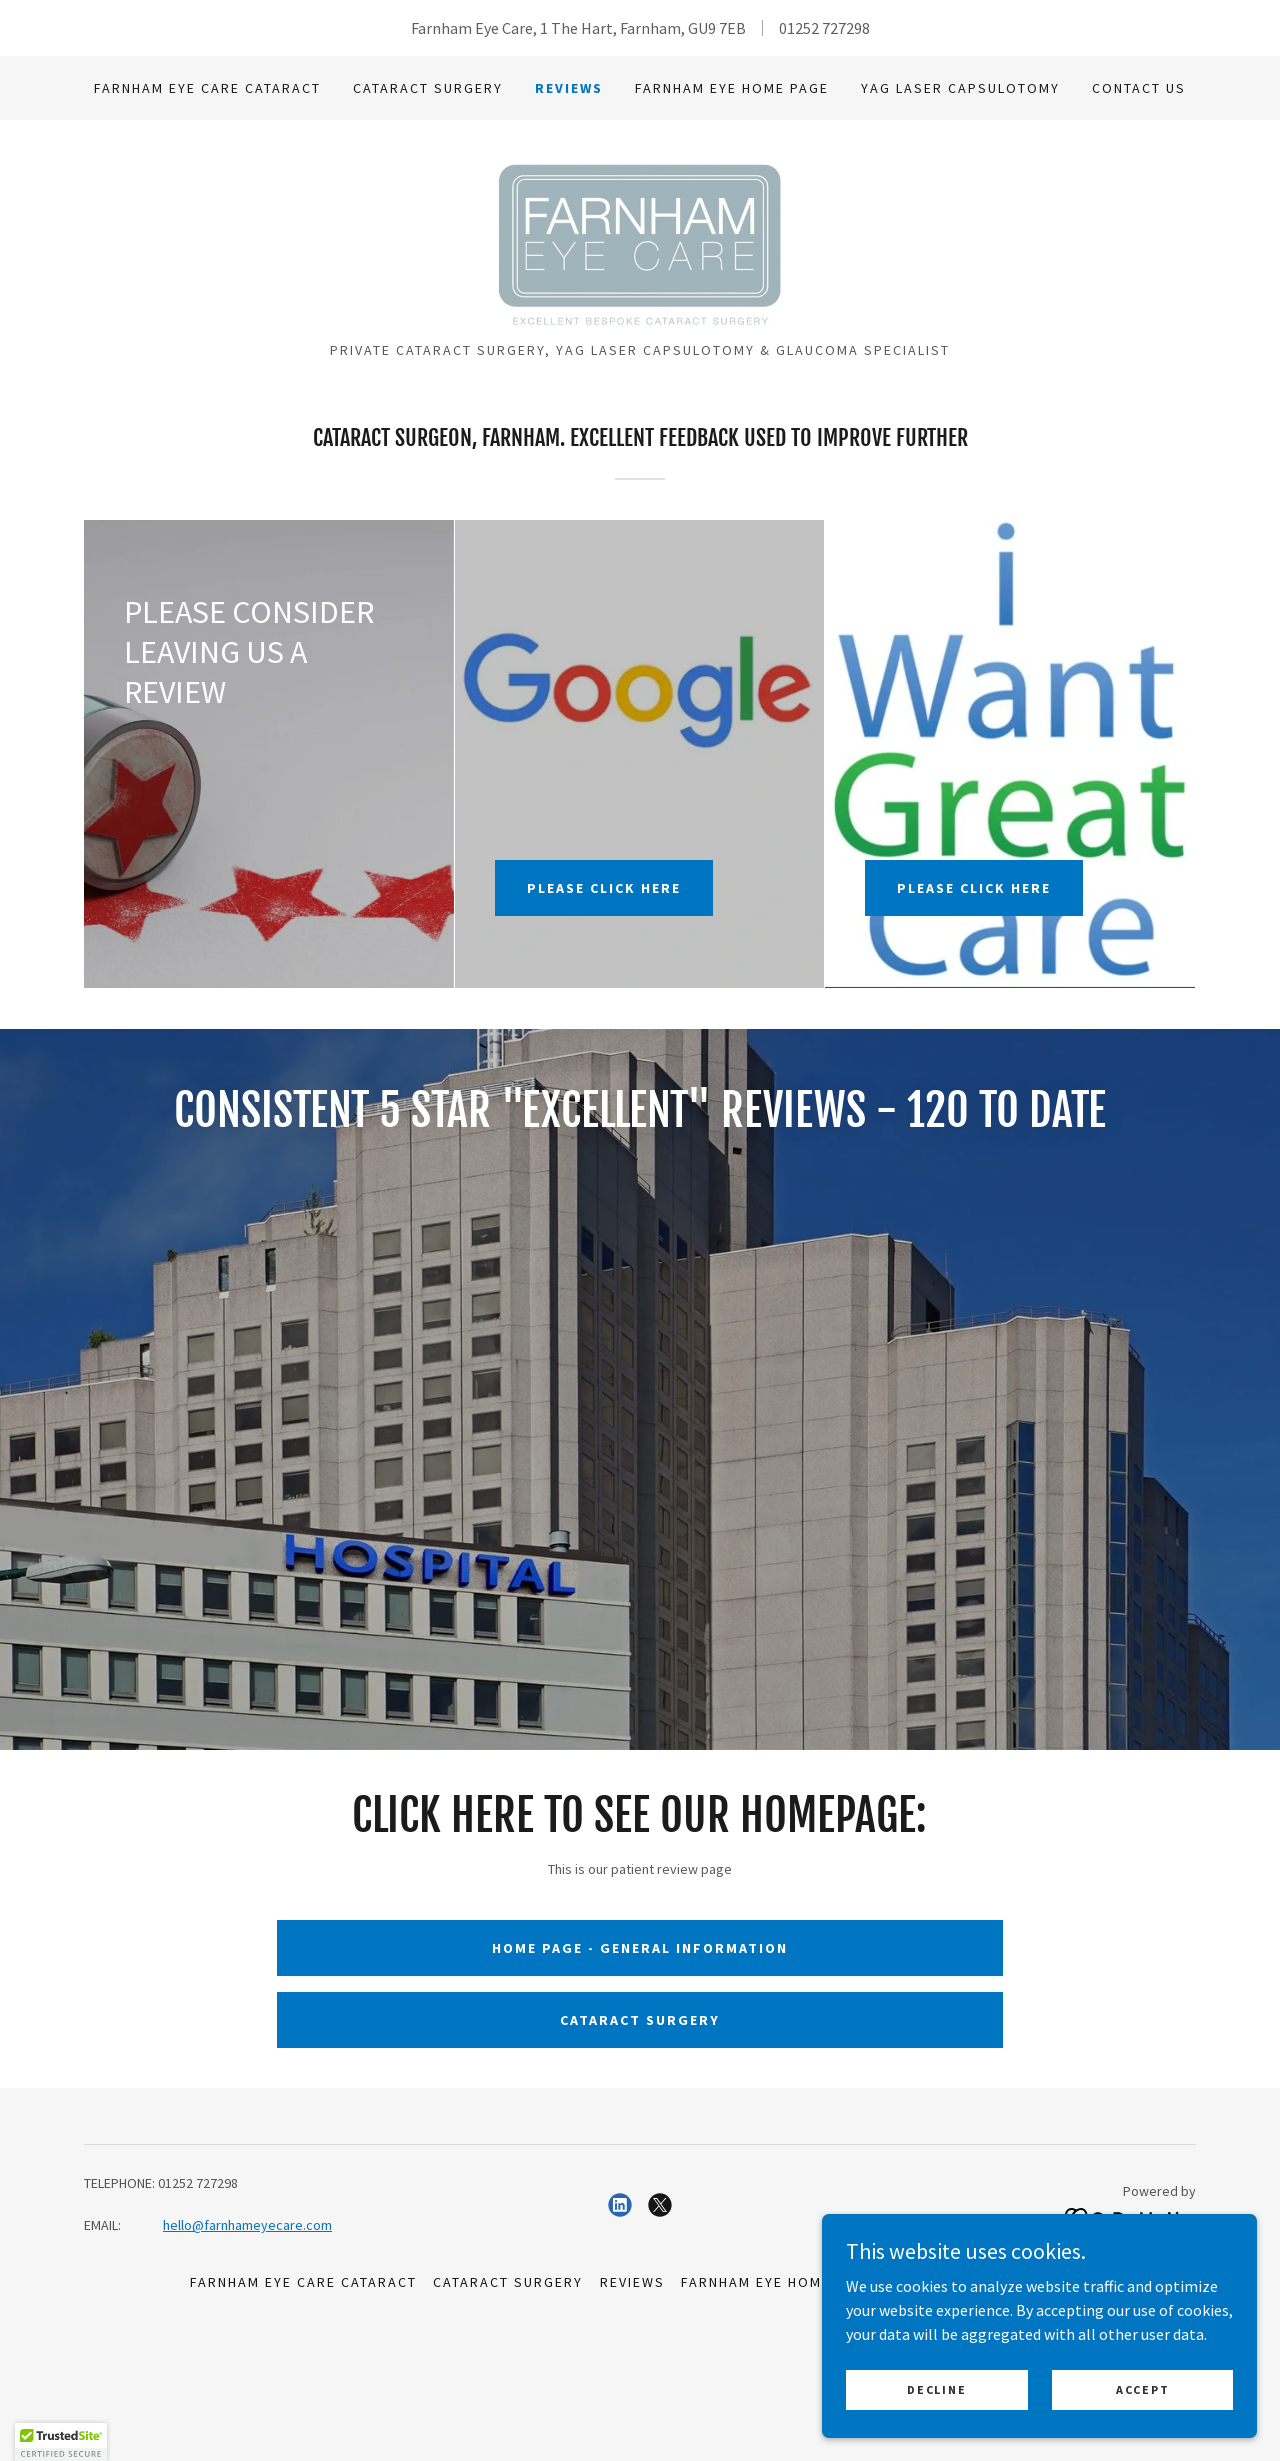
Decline (961, 2389)
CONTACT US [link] (1139, 88)
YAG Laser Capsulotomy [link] (960, 88)
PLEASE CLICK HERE (604, 1018)
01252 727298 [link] (824, 28)
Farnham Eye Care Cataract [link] (207, 88)
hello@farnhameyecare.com (247, 2404)
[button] (61, 2442)
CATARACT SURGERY (640, 2198)
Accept (1149, 2389)
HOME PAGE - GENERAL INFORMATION (640, 2126)
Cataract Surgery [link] (428, 88)
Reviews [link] (569, 88)
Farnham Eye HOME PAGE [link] (732, 88)
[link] (640, 302)
